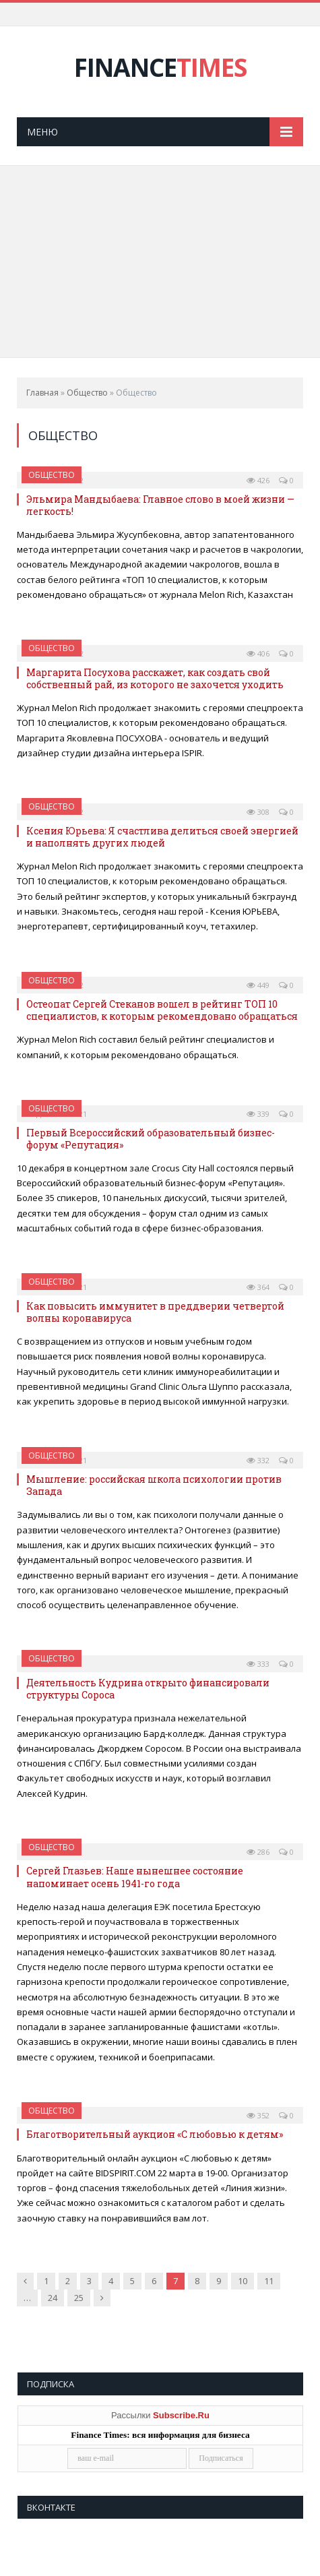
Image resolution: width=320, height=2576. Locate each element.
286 (258, 1852)
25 (79, 2298)
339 (258, 1114)
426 (258, 480)
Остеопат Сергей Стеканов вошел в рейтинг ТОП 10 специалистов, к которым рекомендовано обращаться (162, 1010)
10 (242, 2281)
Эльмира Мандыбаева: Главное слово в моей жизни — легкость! (160, 505)
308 (258, 812)
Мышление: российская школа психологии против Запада (154, 1485)
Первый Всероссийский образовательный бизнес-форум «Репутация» (150, 1138)
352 (258, 2115)
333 (258, 1664)
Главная (42, 392)
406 (258, 653)
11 (269, 2281)
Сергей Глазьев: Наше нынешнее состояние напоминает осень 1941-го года (134, 1876)
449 (258, 985)
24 (52, 2298)
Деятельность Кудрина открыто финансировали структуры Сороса (147, 1688)
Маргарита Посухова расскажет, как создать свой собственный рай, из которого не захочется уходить (155, 678)
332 (258, 1460)
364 (258, 1287)
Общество (87, 392)
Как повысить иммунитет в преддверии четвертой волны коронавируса (155, 1311)
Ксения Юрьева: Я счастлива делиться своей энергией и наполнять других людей (162, 836)
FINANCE (160, 67)
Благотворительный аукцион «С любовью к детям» (154, 2134)
